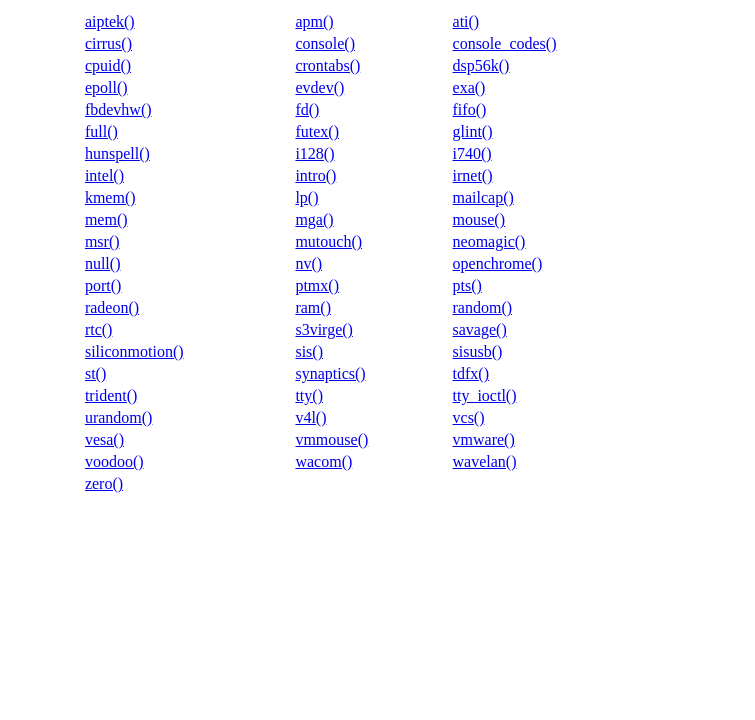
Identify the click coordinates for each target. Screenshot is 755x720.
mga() (314, 219)
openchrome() (498, 263)
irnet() (473, 175)
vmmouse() (331, 439)
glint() (473, 131)
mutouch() (328, 241)
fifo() (470, 109)
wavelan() (485, 461)
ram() (313, 307)
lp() (306, 197)
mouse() (479, 219)
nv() (308, 263)
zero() (104, 483)
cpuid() (108, 65)
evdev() (319, 87)
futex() (317, 131)
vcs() (469, 417)
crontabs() (327, 65)
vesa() (104, 439)
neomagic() (489, 241)
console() (325, 43)
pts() (467, 285)
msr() (102, 241)
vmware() (484, 439)
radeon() (112, 307)
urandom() (119, 417)
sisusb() (478, 351)
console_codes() (505, 43)
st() (95, 373)
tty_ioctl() (485, 395)
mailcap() (483, 197)
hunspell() (117, 153)
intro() (315, 175)
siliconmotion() (134, 351)
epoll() (106, 87)
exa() (469, 87)
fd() (307, 109)
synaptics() (330, 373)
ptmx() (317, 285)
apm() (314, 21)
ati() (466, 21)
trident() (111, 395)
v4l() (310, 417)
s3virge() (323, 329)
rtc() (99, 329)
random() (483, 307)
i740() (472, 153)
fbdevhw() (118, 109)
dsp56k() (481, 65)
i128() (314, 153)
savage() (480, 329)
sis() (309, 351)
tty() (309, 395)
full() (101, 131)
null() (103, 263)
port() (103, 285)
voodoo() (114, 461)
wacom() (323, 461)
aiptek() (110, 21)
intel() (104, 175)
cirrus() (108, 43)
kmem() (110, 197)
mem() (106, 219)
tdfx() (471, 373)
